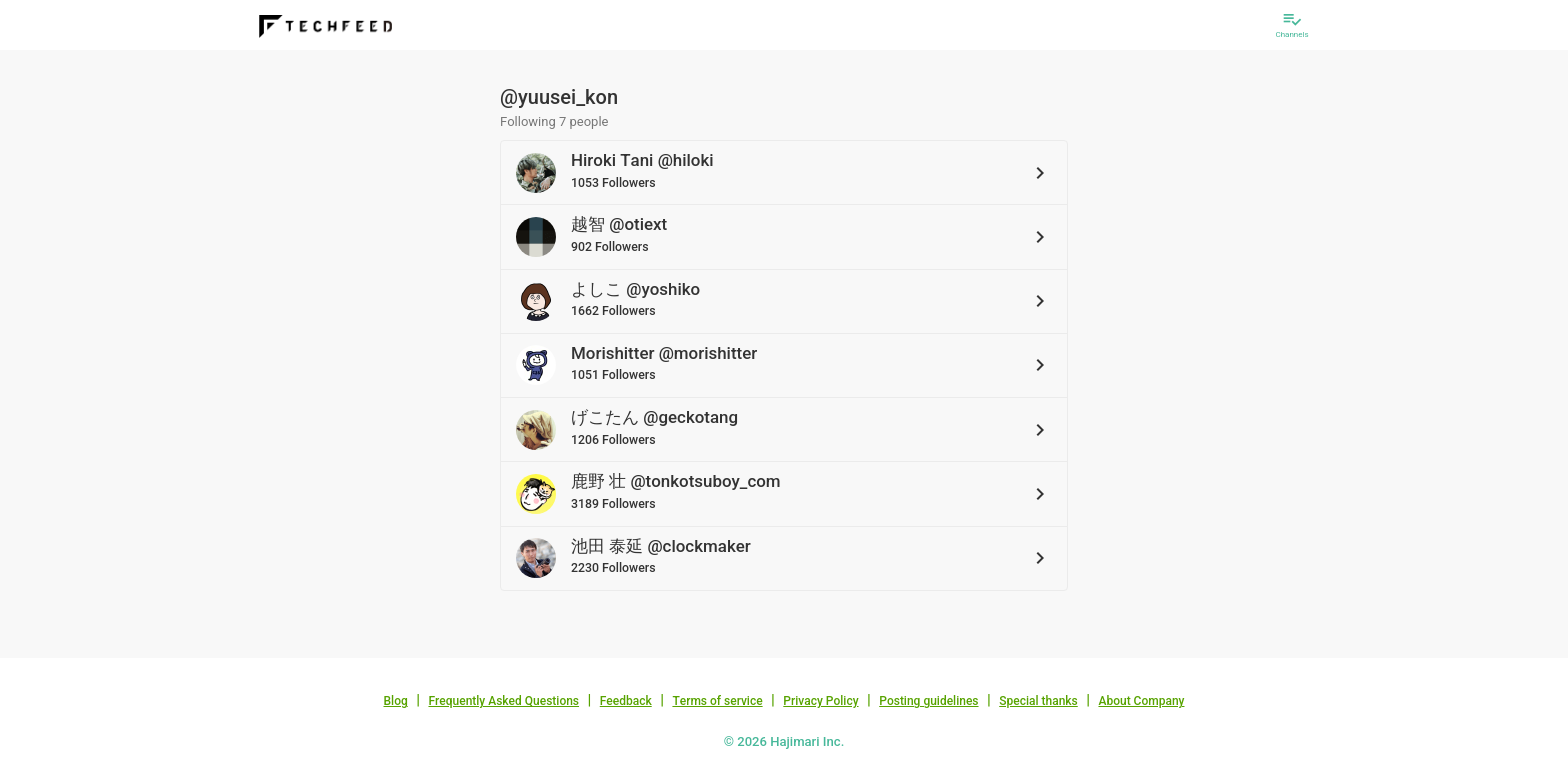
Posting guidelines (928, 701)
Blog (396, 701)
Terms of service (717, 701)
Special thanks (1038, 701)
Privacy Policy (820, 701)
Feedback (626, 701)
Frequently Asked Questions (503, 701)
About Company (1141, 701)
